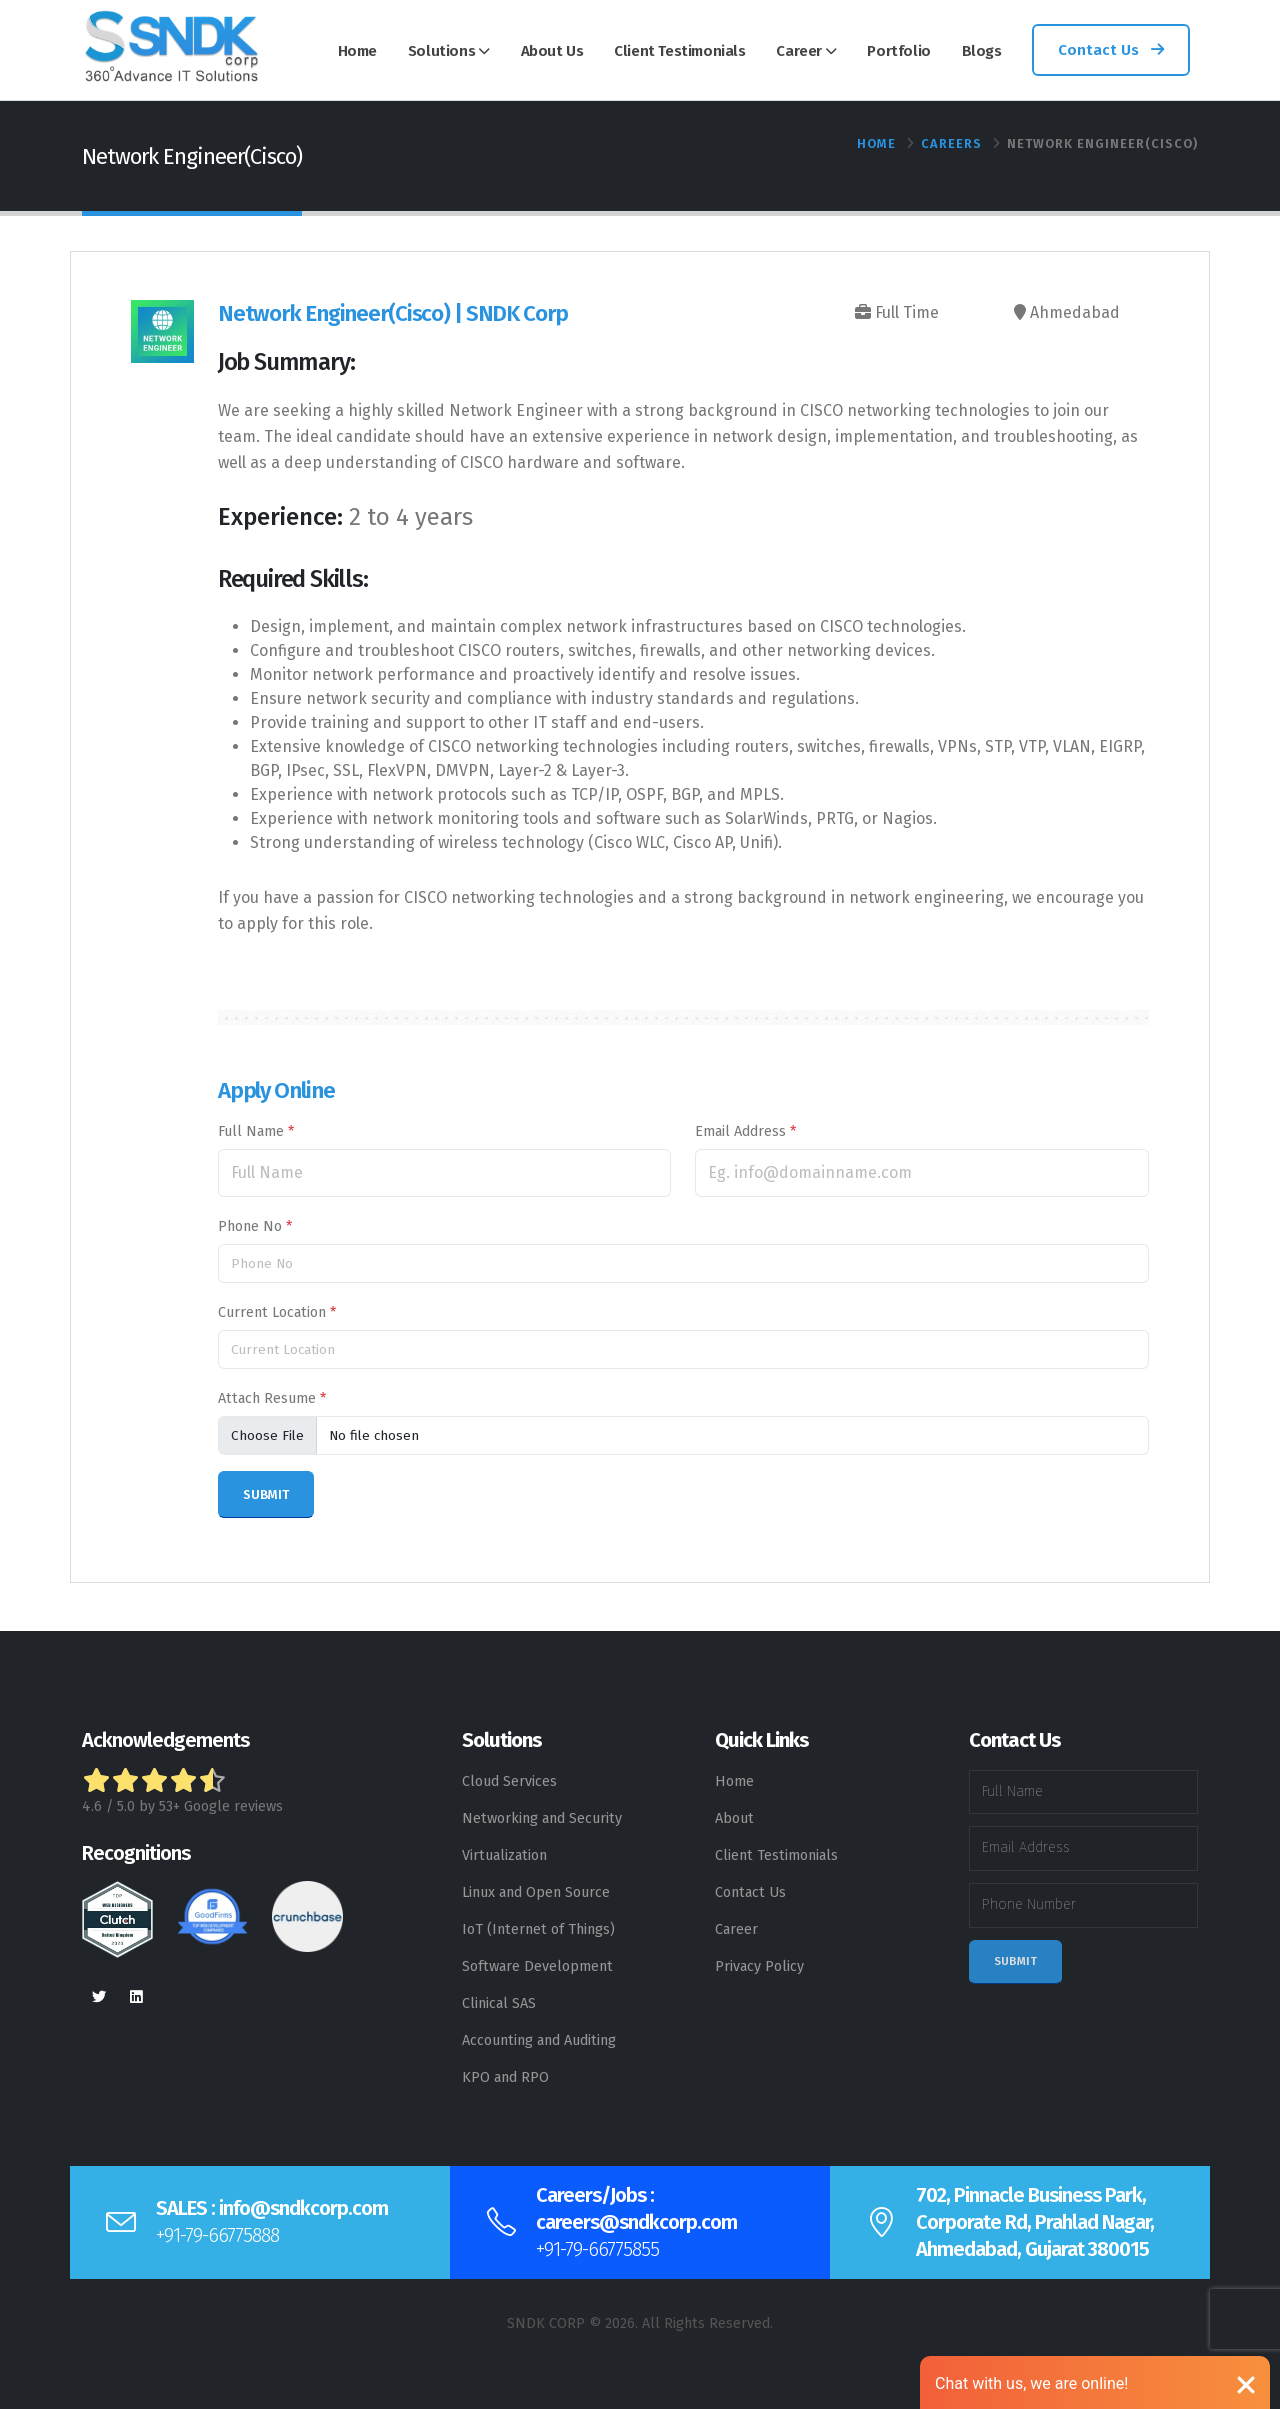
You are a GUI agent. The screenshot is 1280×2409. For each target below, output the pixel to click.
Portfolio (898, 51)
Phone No (255, 1226)
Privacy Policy (759, 1966)
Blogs (982, 51)
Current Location (277, 1312)
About (734, 1818)
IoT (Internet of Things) (538, 1929)
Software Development (537, 1966)
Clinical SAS (499, 2003)
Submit (1015, 1961)
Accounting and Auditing (539, 2040)
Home (357, 51)
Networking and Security (542, 1818)
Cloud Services (509, 1781)
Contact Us (1111, 50)
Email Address (745, 1131)
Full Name (256, 1131)
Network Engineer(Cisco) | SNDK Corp (393, 313)
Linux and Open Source (536, 1892)
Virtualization (504, 1855)
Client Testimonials (679, 51)
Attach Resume (272, 1398)
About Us (552, 51)
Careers (951, 143)
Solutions (441, 51)
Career (799, 51)
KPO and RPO (505, 2077)
